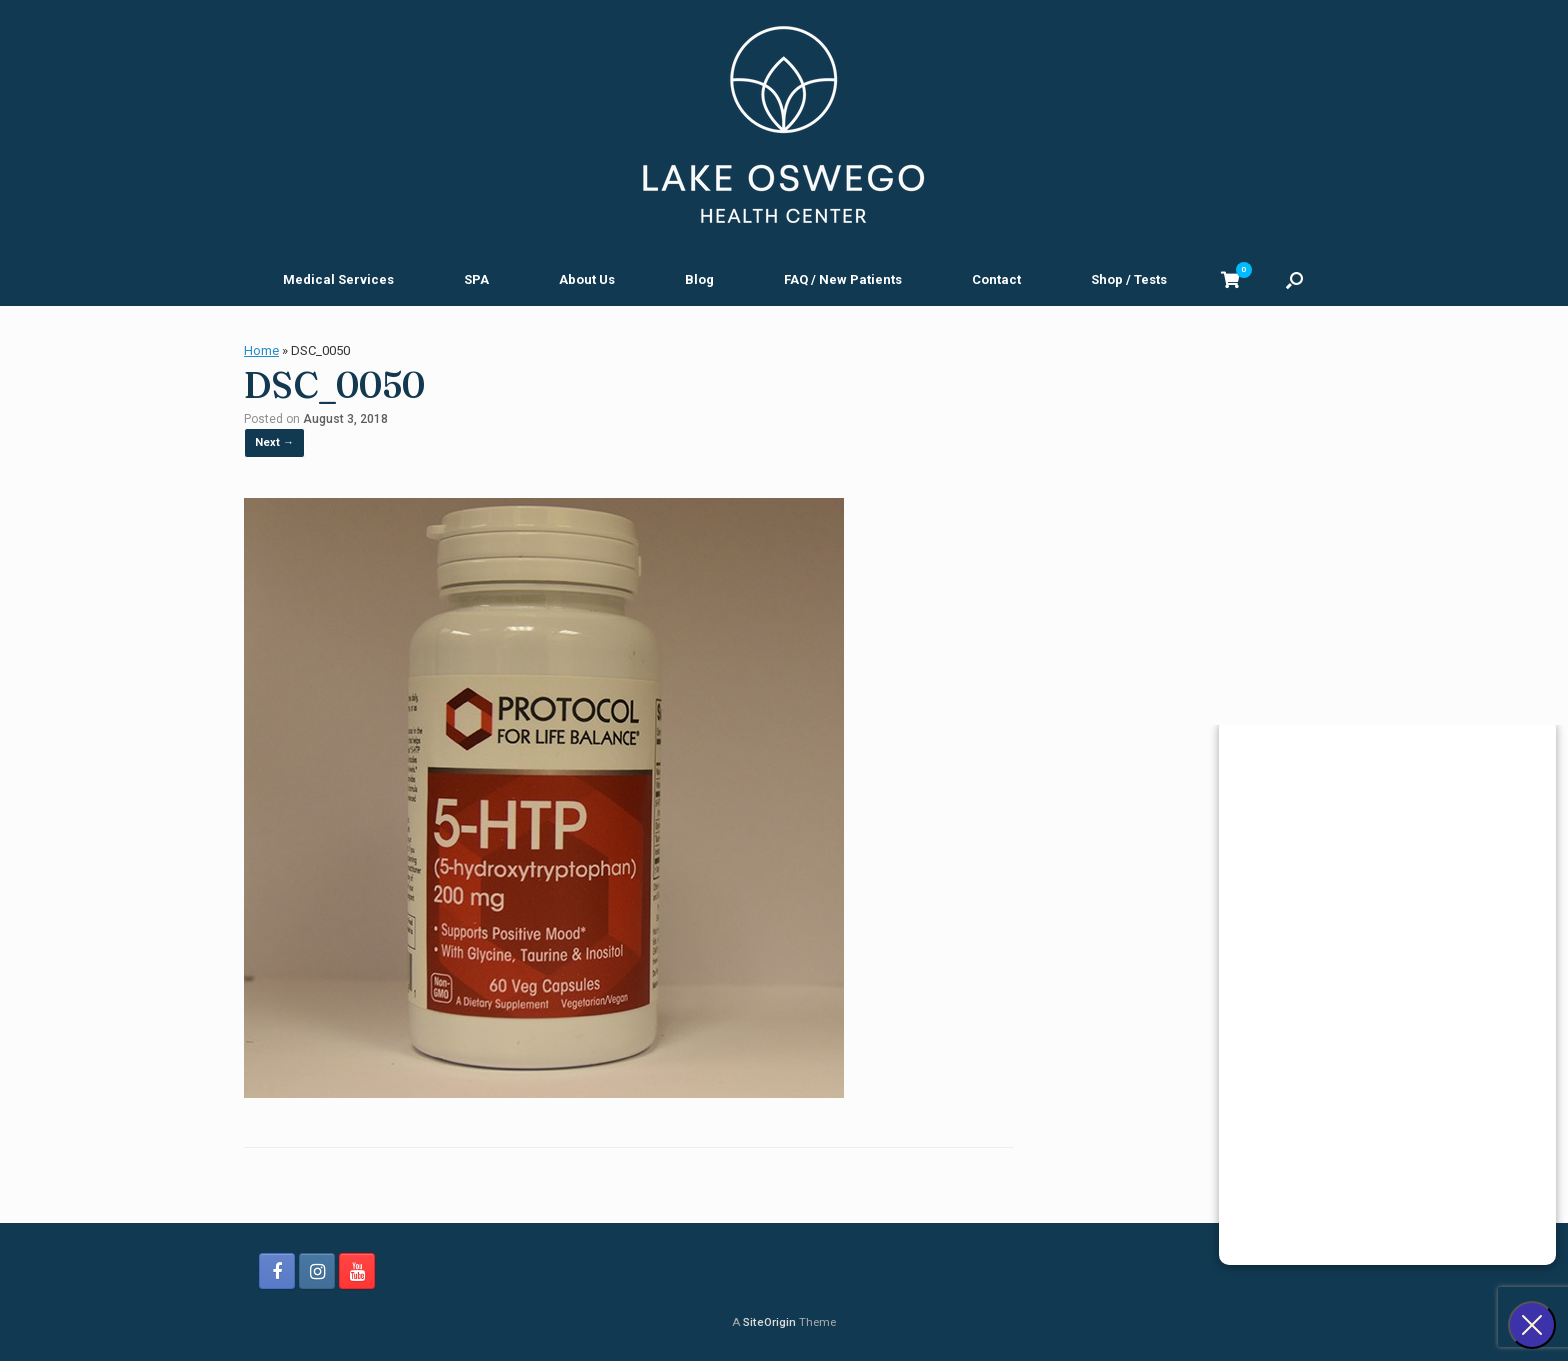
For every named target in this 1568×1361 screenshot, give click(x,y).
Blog (699, 279)
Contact (996, 279)
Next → (274, 442)
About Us (587, 279)
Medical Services (338, 279)
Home (261, 350)
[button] (1294, 279)
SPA (476, 279)
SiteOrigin (769, 1322)
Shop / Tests (1129, 279)
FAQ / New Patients (843, 279)
